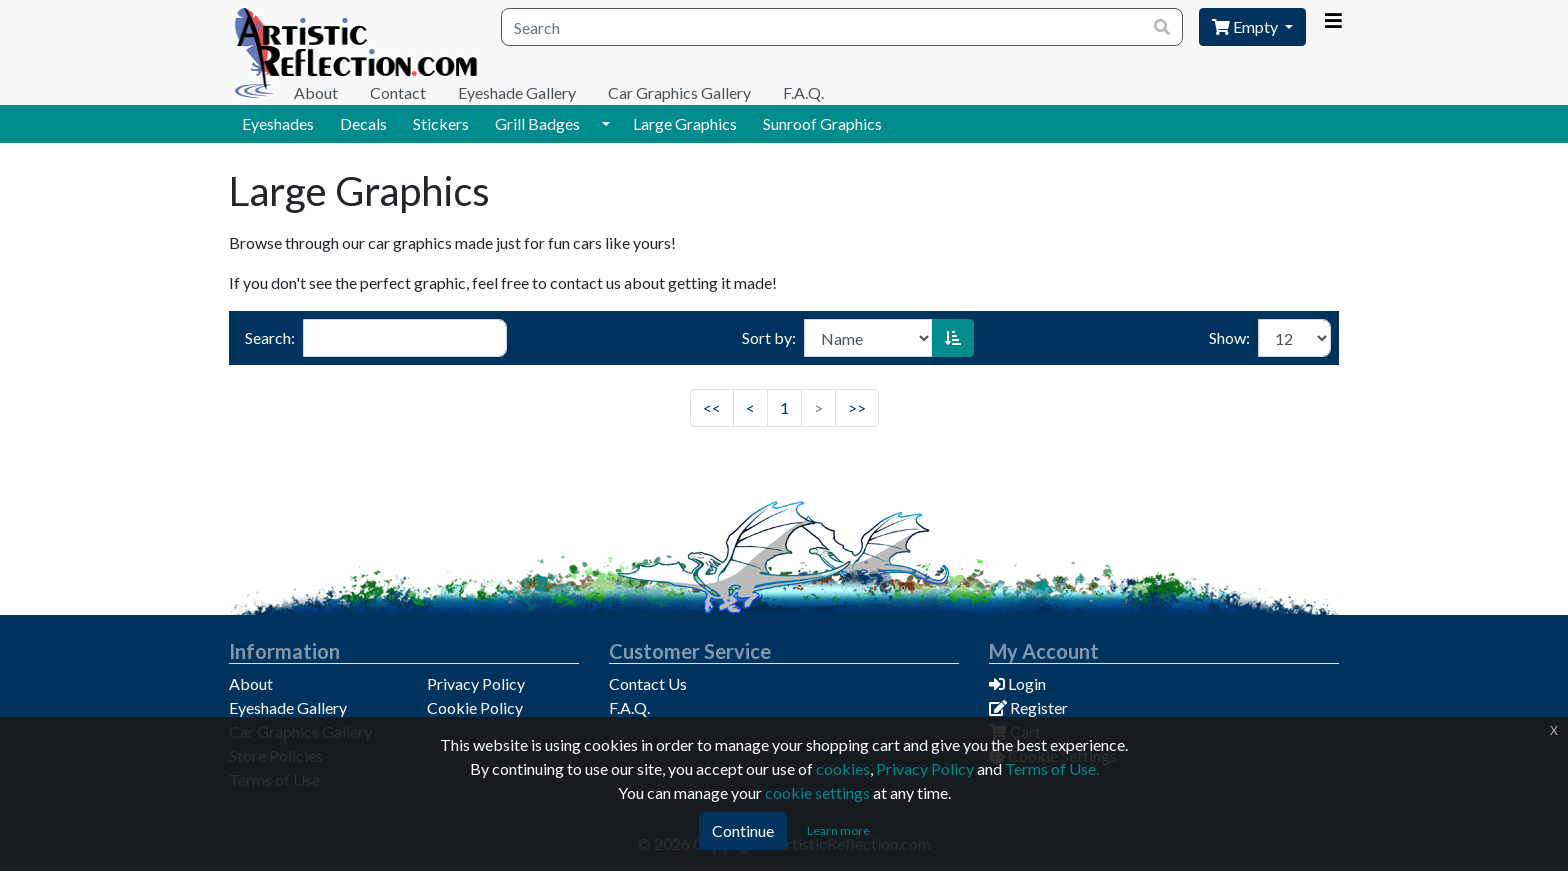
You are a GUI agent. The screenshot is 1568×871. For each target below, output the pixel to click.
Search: (270, 337)
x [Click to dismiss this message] (1554, 729)
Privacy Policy (476, 683)
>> (857, 407)
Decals (363, 123)
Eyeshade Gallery (517, 92)
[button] (606, 124)
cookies (843, 768)
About (316, 92)
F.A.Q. (803, 92)
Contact (398, 92)
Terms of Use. (1052, 768)
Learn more (838, 830)
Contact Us (648, 683)
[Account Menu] (1333, 21)
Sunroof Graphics (822, 123)
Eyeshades (278, 123)
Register (1028, 707)
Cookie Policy (475, 707)
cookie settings (817, 792)
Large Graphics (685, 123)
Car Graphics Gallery (679, 92)
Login (1017, 683)
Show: (1229, 337)
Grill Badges (537, 123)
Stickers (441, 123)
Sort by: (769, 337)
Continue (743, 830)
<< (712, 407)
